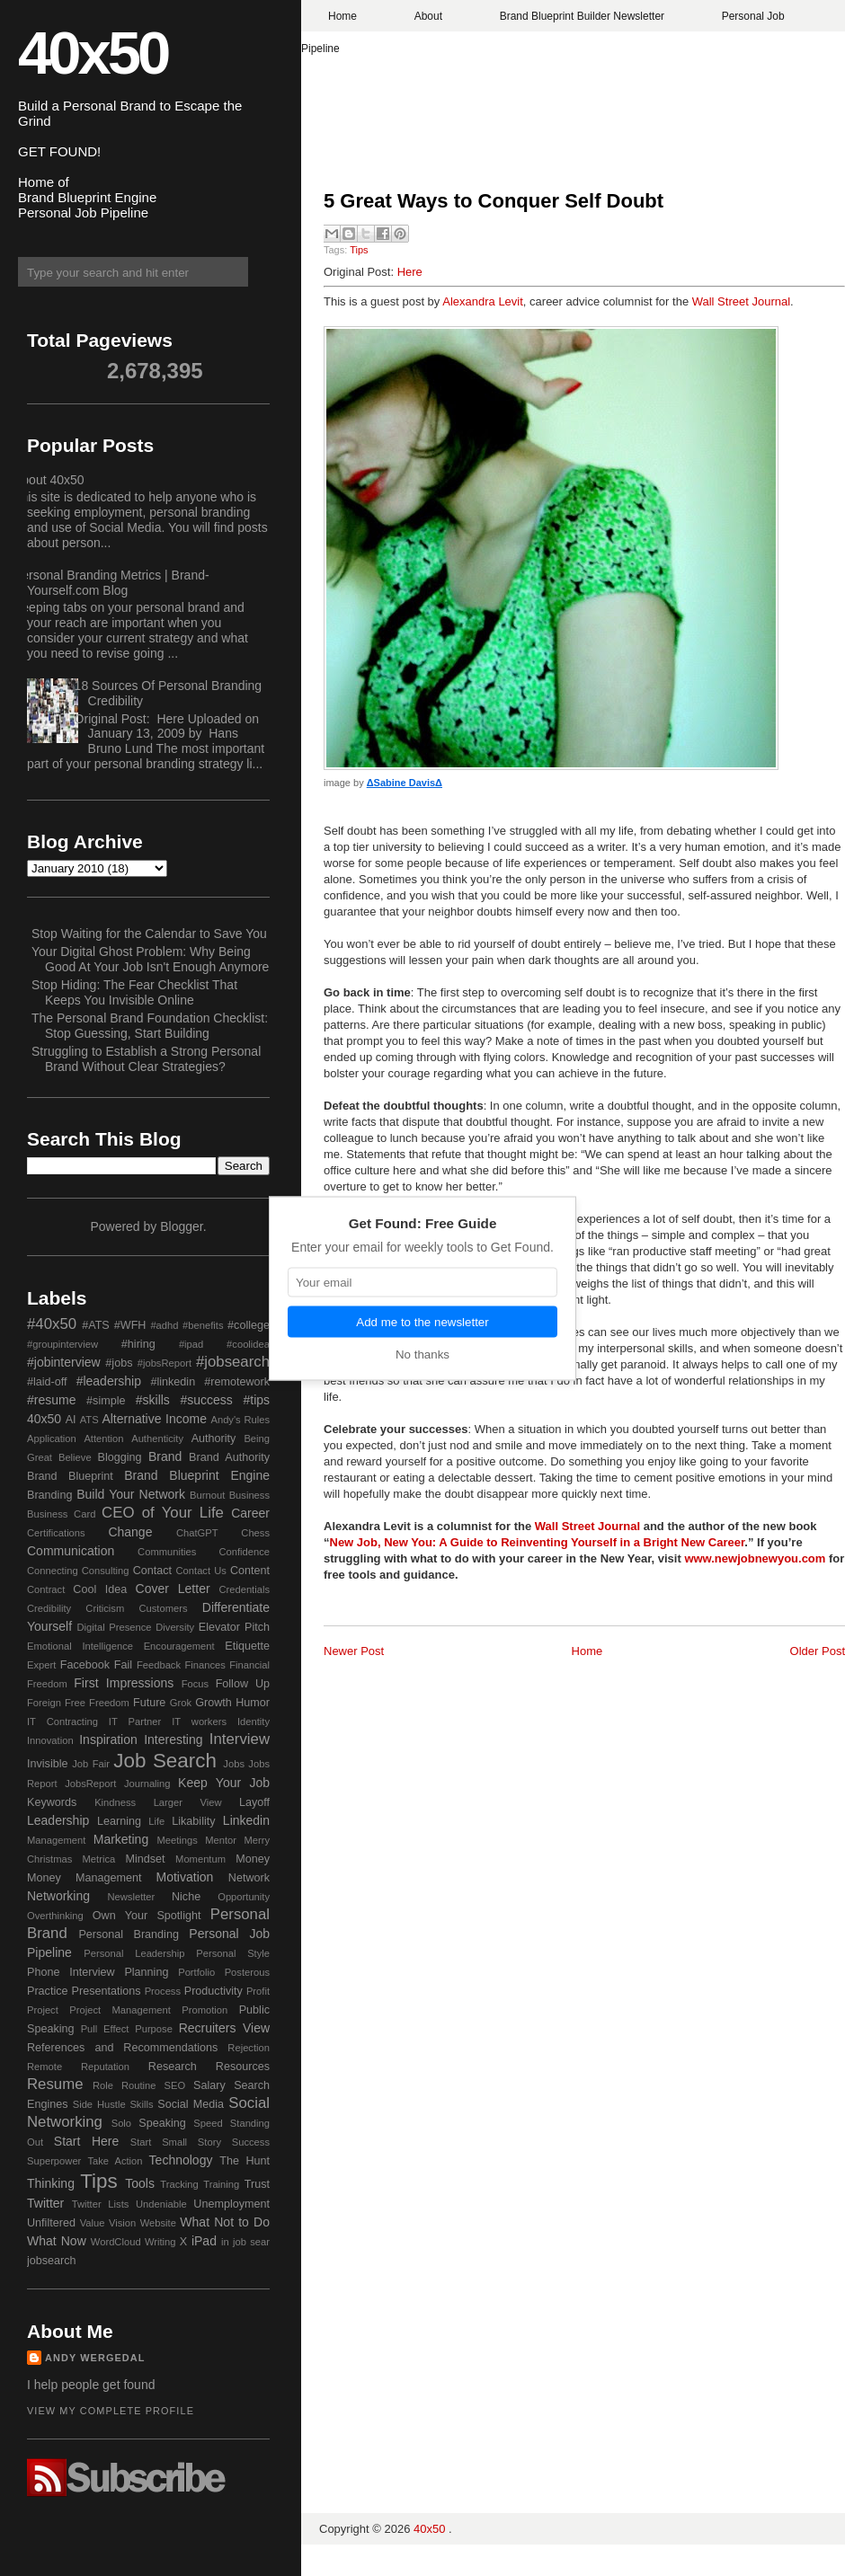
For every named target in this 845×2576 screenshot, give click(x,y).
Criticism (104, 1608)
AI (71, 1419)
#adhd (164, 1325)
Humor (253, 1702)
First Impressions (123, 1683)
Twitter (45, 2203)
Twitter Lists (100, 2204)
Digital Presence (114, 1627)
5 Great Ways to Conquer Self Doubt (493, 201)
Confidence (244, 1551)
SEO (174, 2085)
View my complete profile (110, 2410)
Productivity (213, 1991)
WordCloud (116, 2241)
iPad (204, 2241)
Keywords (51, 1802)
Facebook (85, 1665)
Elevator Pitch (234, 1627)
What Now (56, 2241)
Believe (75, 1457)
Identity (253, 1721)
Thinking (51, 2183)
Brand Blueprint (70, 1476)
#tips (256, 1400)
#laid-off (47, 1382)
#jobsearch (233, 1361)
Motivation (185, 1877)
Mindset (145, 1859)
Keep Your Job (224, 1782)
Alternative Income (154, 1419)
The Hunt (244, 2161)
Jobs (234, 1763)
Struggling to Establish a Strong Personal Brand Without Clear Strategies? (146, 1059)
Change (130, 1532)
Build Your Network (130, 1494)
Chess (255, 1532)
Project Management (120, 2010)
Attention (103, 1438)
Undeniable (161, 2204)
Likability (193, 1821)
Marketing (120, 1839)
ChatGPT (197, 1532)
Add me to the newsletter (422, 1321)
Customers (162, 1608)
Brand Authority (229, 1457)
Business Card (61, 1514)
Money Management (84, 1878)
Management (56, 1840)
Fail (123, 1665)
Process (163, 1991)
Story (209, 2142)
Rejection (248, 2047)
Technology (181, 2160)
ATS (89, 1419)
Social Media (190, 2104)
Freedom (109, 1702)
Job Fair (91, 1763)
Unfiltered (51, 2223)
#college (248, 1325)
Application (51, 1438)
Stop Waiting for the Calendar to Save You (149, 933)
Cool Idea (100, 1589)
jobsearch (51, 2260)
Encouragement (179, 1646)
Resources (243, 2066)
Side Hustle (99, 2104)
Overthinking (55, 1915)
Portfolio (196, 1972)
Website (158, 2222)
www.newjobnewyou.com (754, 1558)
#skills (153, 1400)
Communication (70, 1551)
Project (42, 2010)
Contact (152, 1570)
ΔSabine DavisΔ (404, 782)
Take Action (114, 2161)
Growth (213, 1702)
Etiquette (247, 1646)
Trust (257, 2184)
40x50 (92, 52)
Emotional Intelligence (80, 1646)
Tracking (179, 2184)
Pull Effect (105, 2028)
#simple (105, 1400)
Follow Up (243, 1683)
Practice (47, 1991)
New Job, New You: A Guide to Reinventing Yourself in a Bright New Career (537, 1542)
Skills (141, 2104)
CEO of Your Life (163, 1512)
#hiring (138, 1344)
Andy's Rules (240, 1419)
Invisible (47, 1763)
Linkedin (246, 1820)
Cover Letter (173, 1588)
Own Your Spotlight (147, 1915)
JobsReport (90, 1783)
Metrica (99, 1859)
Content (250, 1570)
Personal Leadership (134, 1953)
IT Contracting (62, 1721)
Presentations (106, 1991)
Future (149, 1702)
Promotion (204, 2010)
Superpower (54, 2161)
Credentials (244, 1589)
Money (253, 1859)
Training (221, 2184)
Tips (359, 249)
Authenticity (157, 1438)
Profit (258, 1991)
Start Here (86, 2141)
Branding (49, 1495)
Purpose (154, 2028)
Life (156, 1821)
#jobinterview (64, 1362)
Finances (204, 1665)
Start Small (158, 2142)
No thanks (422, 1353)
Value (92, 2222)
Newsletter (131, 1896)
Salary (209, 2085)
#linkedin (172, 1382)
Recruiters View (224, 2028)
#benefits (202, 1325)
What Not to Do (225, 2222)
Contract (46, 1589)
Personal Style (233, 1953)
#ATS (96, 1325)
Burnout (207, 1495)
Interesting (173, 1739)
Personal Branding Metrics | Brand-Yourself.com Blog (111, 583)
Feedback (159, 1665)
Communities (167, 1551)
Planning (146, 1972)
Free (75, 1702)
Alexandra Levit (482, 301)
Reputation (105, 2066)
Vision (122, 2222)
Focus (195, 1683)
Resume (55, 2084)
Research (172, 2066)
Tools (140, 2183)
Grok (180, 1702)
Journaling (147, 1783)
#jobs (118, 1363)
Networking (58, 1896)
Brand (165, 1456)
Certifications (56, 1532)
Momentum (200, 1859)
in (225, 2241)
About (428, 16)
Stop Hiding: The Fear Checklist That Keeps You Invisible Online (134, 992)
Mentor (220, 1840)
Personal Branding (128, 1934)
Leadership (58, 1820)
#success (206, 1400)
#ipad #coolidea (224, 1344)
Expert (41, 1665)
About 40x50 (48, 480)
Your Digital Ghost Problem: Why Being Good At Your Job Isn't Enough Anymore (150, 959)
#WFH (130, 1325)
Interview (239, 1739)
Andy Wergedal (95, 2357)
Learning (119, 1821)
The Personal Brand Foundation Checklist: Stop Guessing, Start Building (149, 1025)
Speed (207, 2123)
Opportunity (244, 1896)
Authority (213, 1438)
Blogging (120, 1457)
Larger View (188, 1802)
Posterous (247, 1972)
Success (251, 2142)
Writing (160, 2241)
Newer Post (354, 1651)
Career (250, 1513)
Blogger (181, 1226)
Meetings (176, 1840)
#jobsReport (164, 1363)
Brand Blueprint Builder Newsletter (582, 16)
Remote (44, 2066)
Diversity (175, 1627)
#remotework (237, 1382)
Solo (121, 2123)
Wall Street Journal (741, 301)
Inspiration (108, 1739)
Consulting (105, 1570)
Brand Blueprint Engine (197, 1475)
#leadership (108, 1381)
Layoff (254, 1802)
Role (103, 2085)
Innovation (50, 1740)
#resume (51, 1400)
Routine (138, 2085)
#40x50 (51, 1323)
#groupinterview (62, 1344)
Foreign (44, 1702)
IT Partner (135, 1721)
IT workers (199, 1721)
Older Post (817, 1651)
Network (249, 1878)
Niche (186, 1896)
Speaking (162, 2123)
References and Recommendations (122, 2047)
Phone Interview (71, 1972)
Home (342, 16)
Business (249, 1495)
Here (409, 272)
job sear (251, 2241)
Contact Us (201, 1570)
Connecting (52, 1570)
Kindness (115, 1802)
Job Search (165, 1760)
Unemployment (231, 2204)
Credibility (49, 1608)
